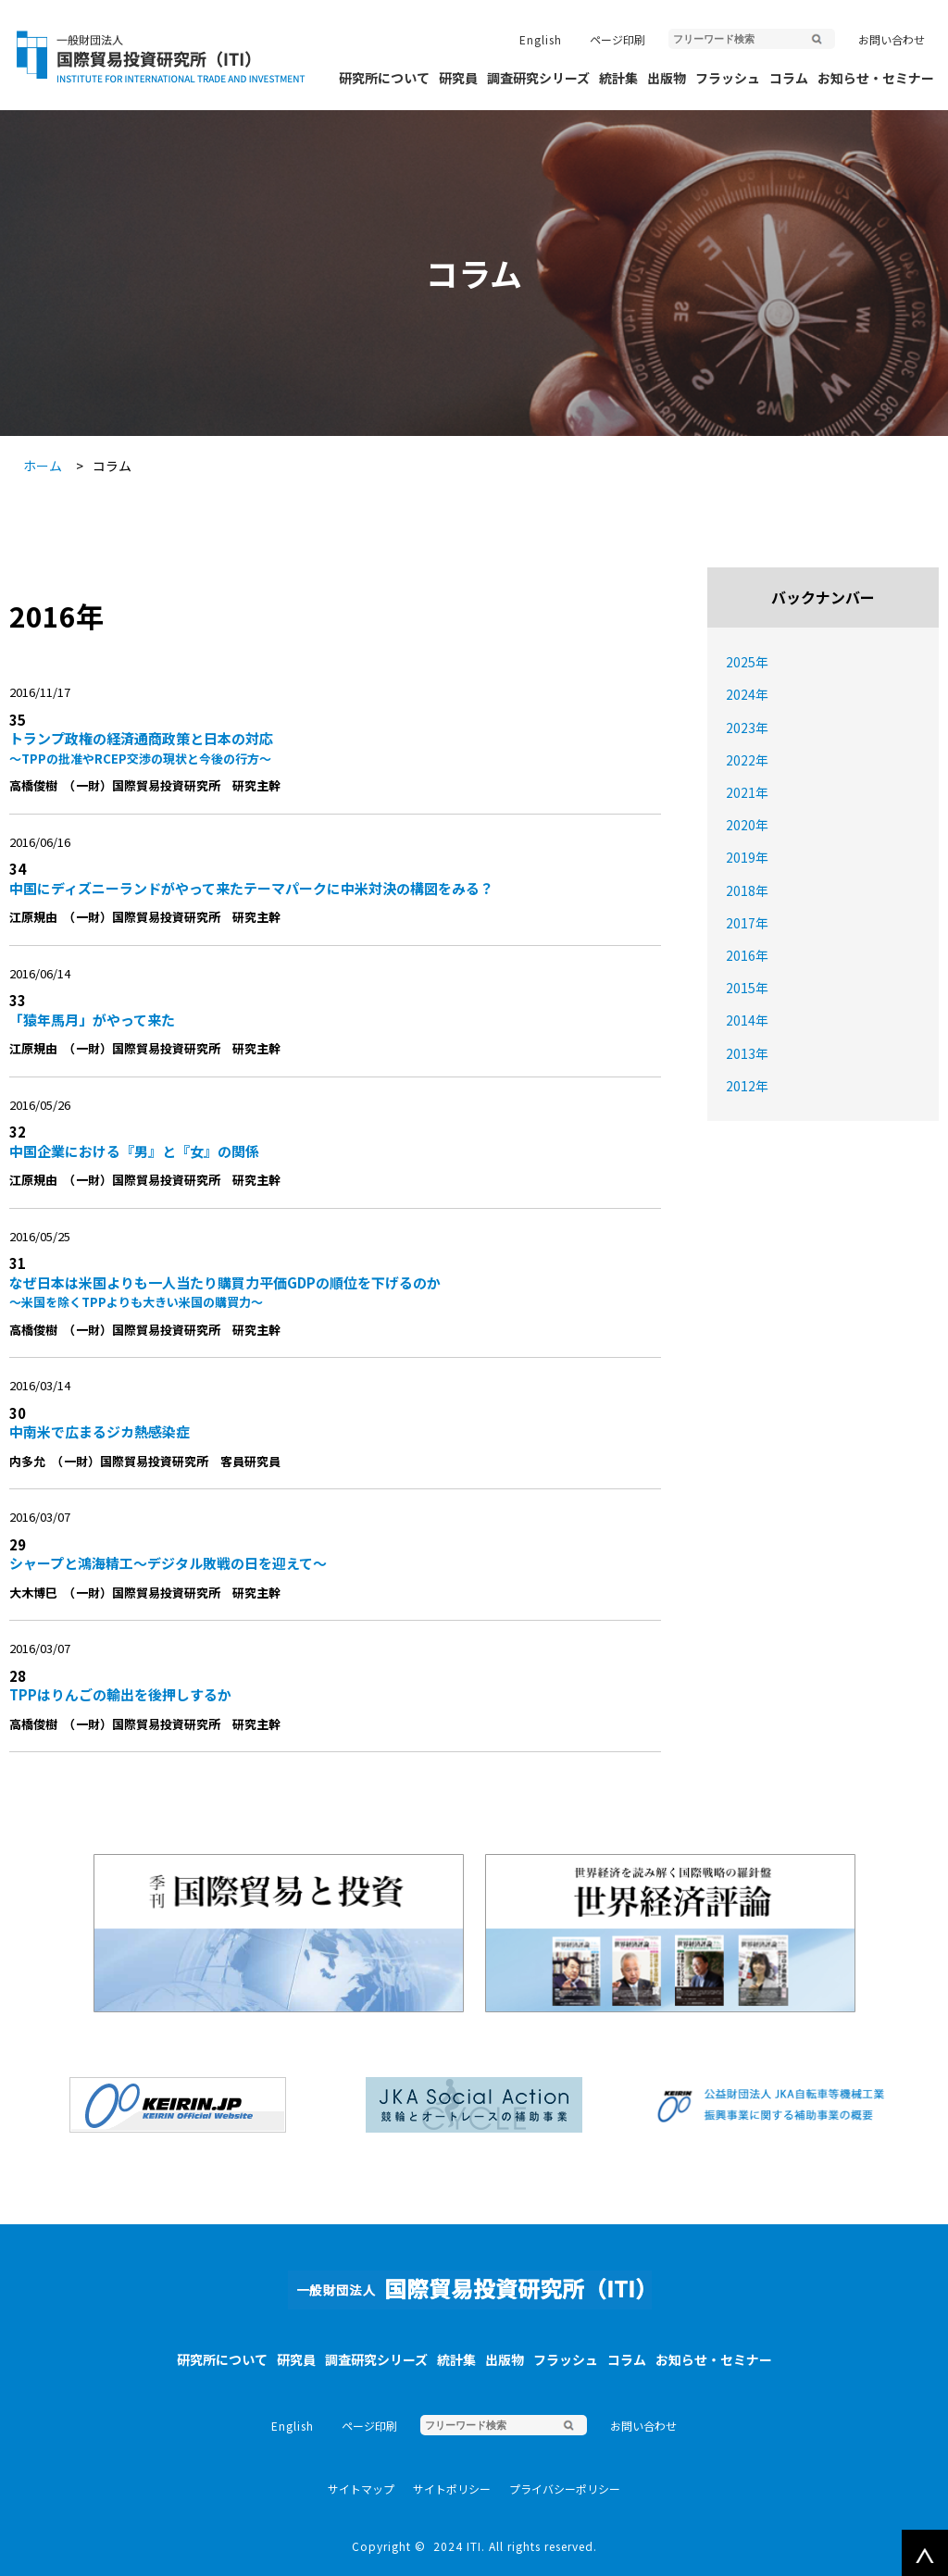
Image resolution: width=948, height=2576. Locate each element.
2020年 (747, 824)
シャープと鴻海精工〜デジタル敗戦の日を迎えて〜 (168, 1563)
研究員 (458, 77)
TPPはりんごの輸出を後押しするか (120, 1694)
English (540, 39)
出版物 (666, 77)
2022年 (747, 760)
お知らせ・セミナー (875, 77)
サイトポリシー (452, 2488)
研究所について (384, 77)
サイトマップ (361, 2488)
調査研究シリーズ (538, 77)
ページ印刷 (617, 39)
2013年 (747, 1053)
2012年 (747, 1085)
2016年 (747, 955)
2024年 (747, 694)
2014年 (747, 1020)
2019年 (747, 857)
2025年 (747, 662)
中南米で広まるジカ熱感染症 (99, 1431)
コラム (788, 77)
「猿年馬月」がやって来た (92, 1019)
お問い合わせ (891, 39)
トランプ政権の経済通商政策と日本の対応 (330, 747)
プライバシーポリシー (564, 2488)
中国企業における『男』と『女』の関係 (134, 1151)
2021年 (747, 792)
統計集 (618, 77)
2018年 (747, 890)
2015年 (747, 987)
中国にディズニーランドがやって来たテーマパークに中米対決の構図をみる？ (251, 888)
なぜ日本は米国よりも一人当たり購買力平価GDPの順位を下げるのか (330, 1292)
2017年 (747, 923)
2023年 (747, 727)
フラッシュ (727, 77)
